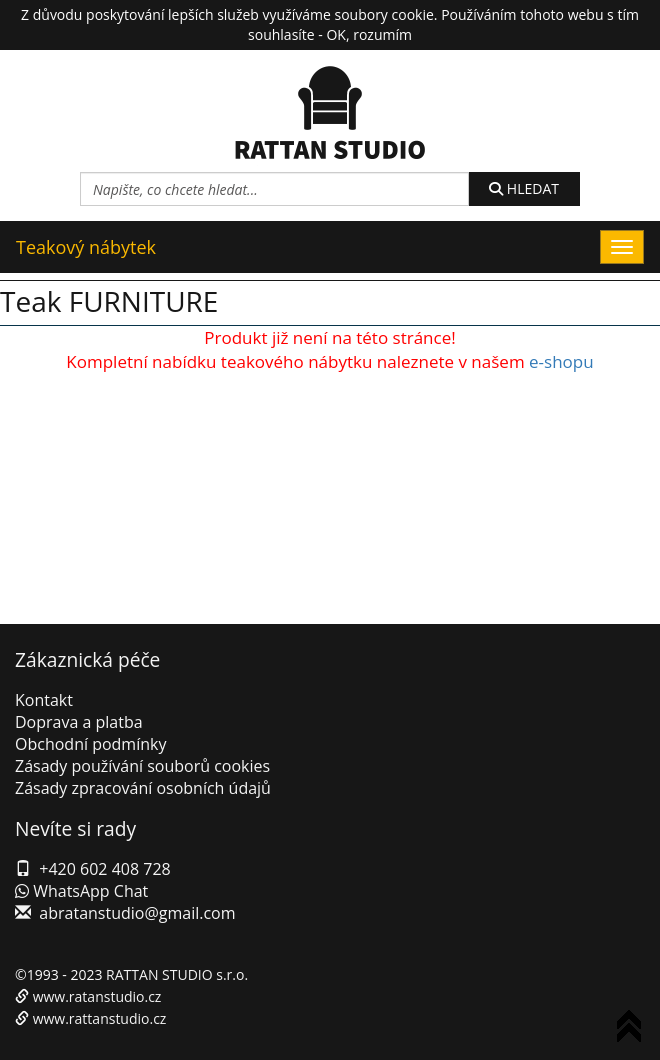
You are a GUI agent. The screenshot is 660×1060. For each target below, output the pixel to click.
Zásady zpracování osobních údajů (143, 788)
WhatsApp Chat (81, 891)
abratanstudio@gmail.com (137, 913)
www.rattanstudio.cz (100, 1018)
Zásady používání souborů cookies (142, 766)
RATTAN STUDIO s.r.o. (177, 974)
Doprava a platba (79, 722)
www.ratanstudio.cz (97, 996)
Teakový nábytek (86, 247)
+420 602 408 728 (104, 869)
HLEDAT (524, 188)
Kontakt (44, 700)
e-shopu (561, 361)
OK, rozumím (368, 34)
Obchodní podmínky (90, 744)
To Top (633, 1029)
